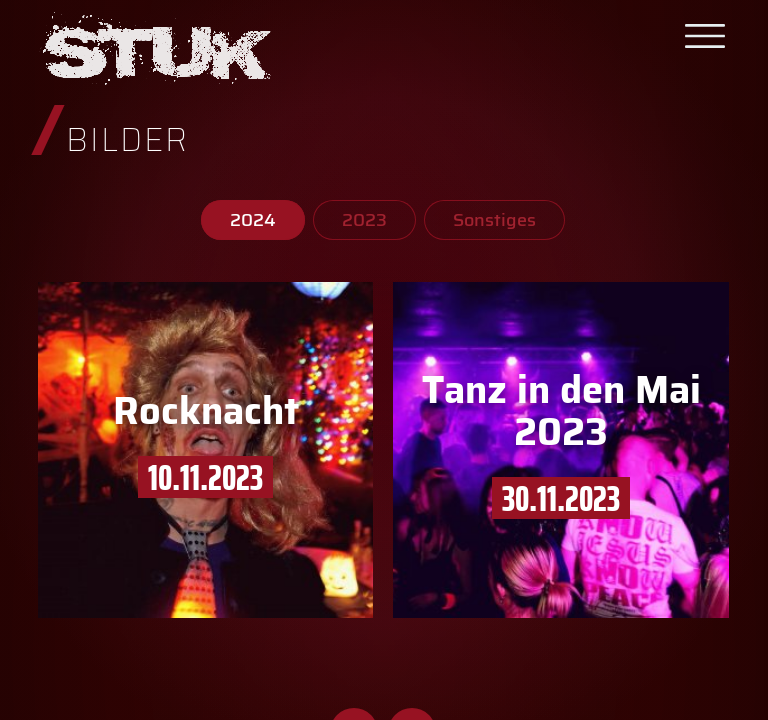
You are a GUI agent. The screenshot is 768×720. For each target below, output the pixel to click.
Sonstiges (494, 220)
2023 (364, 220)
